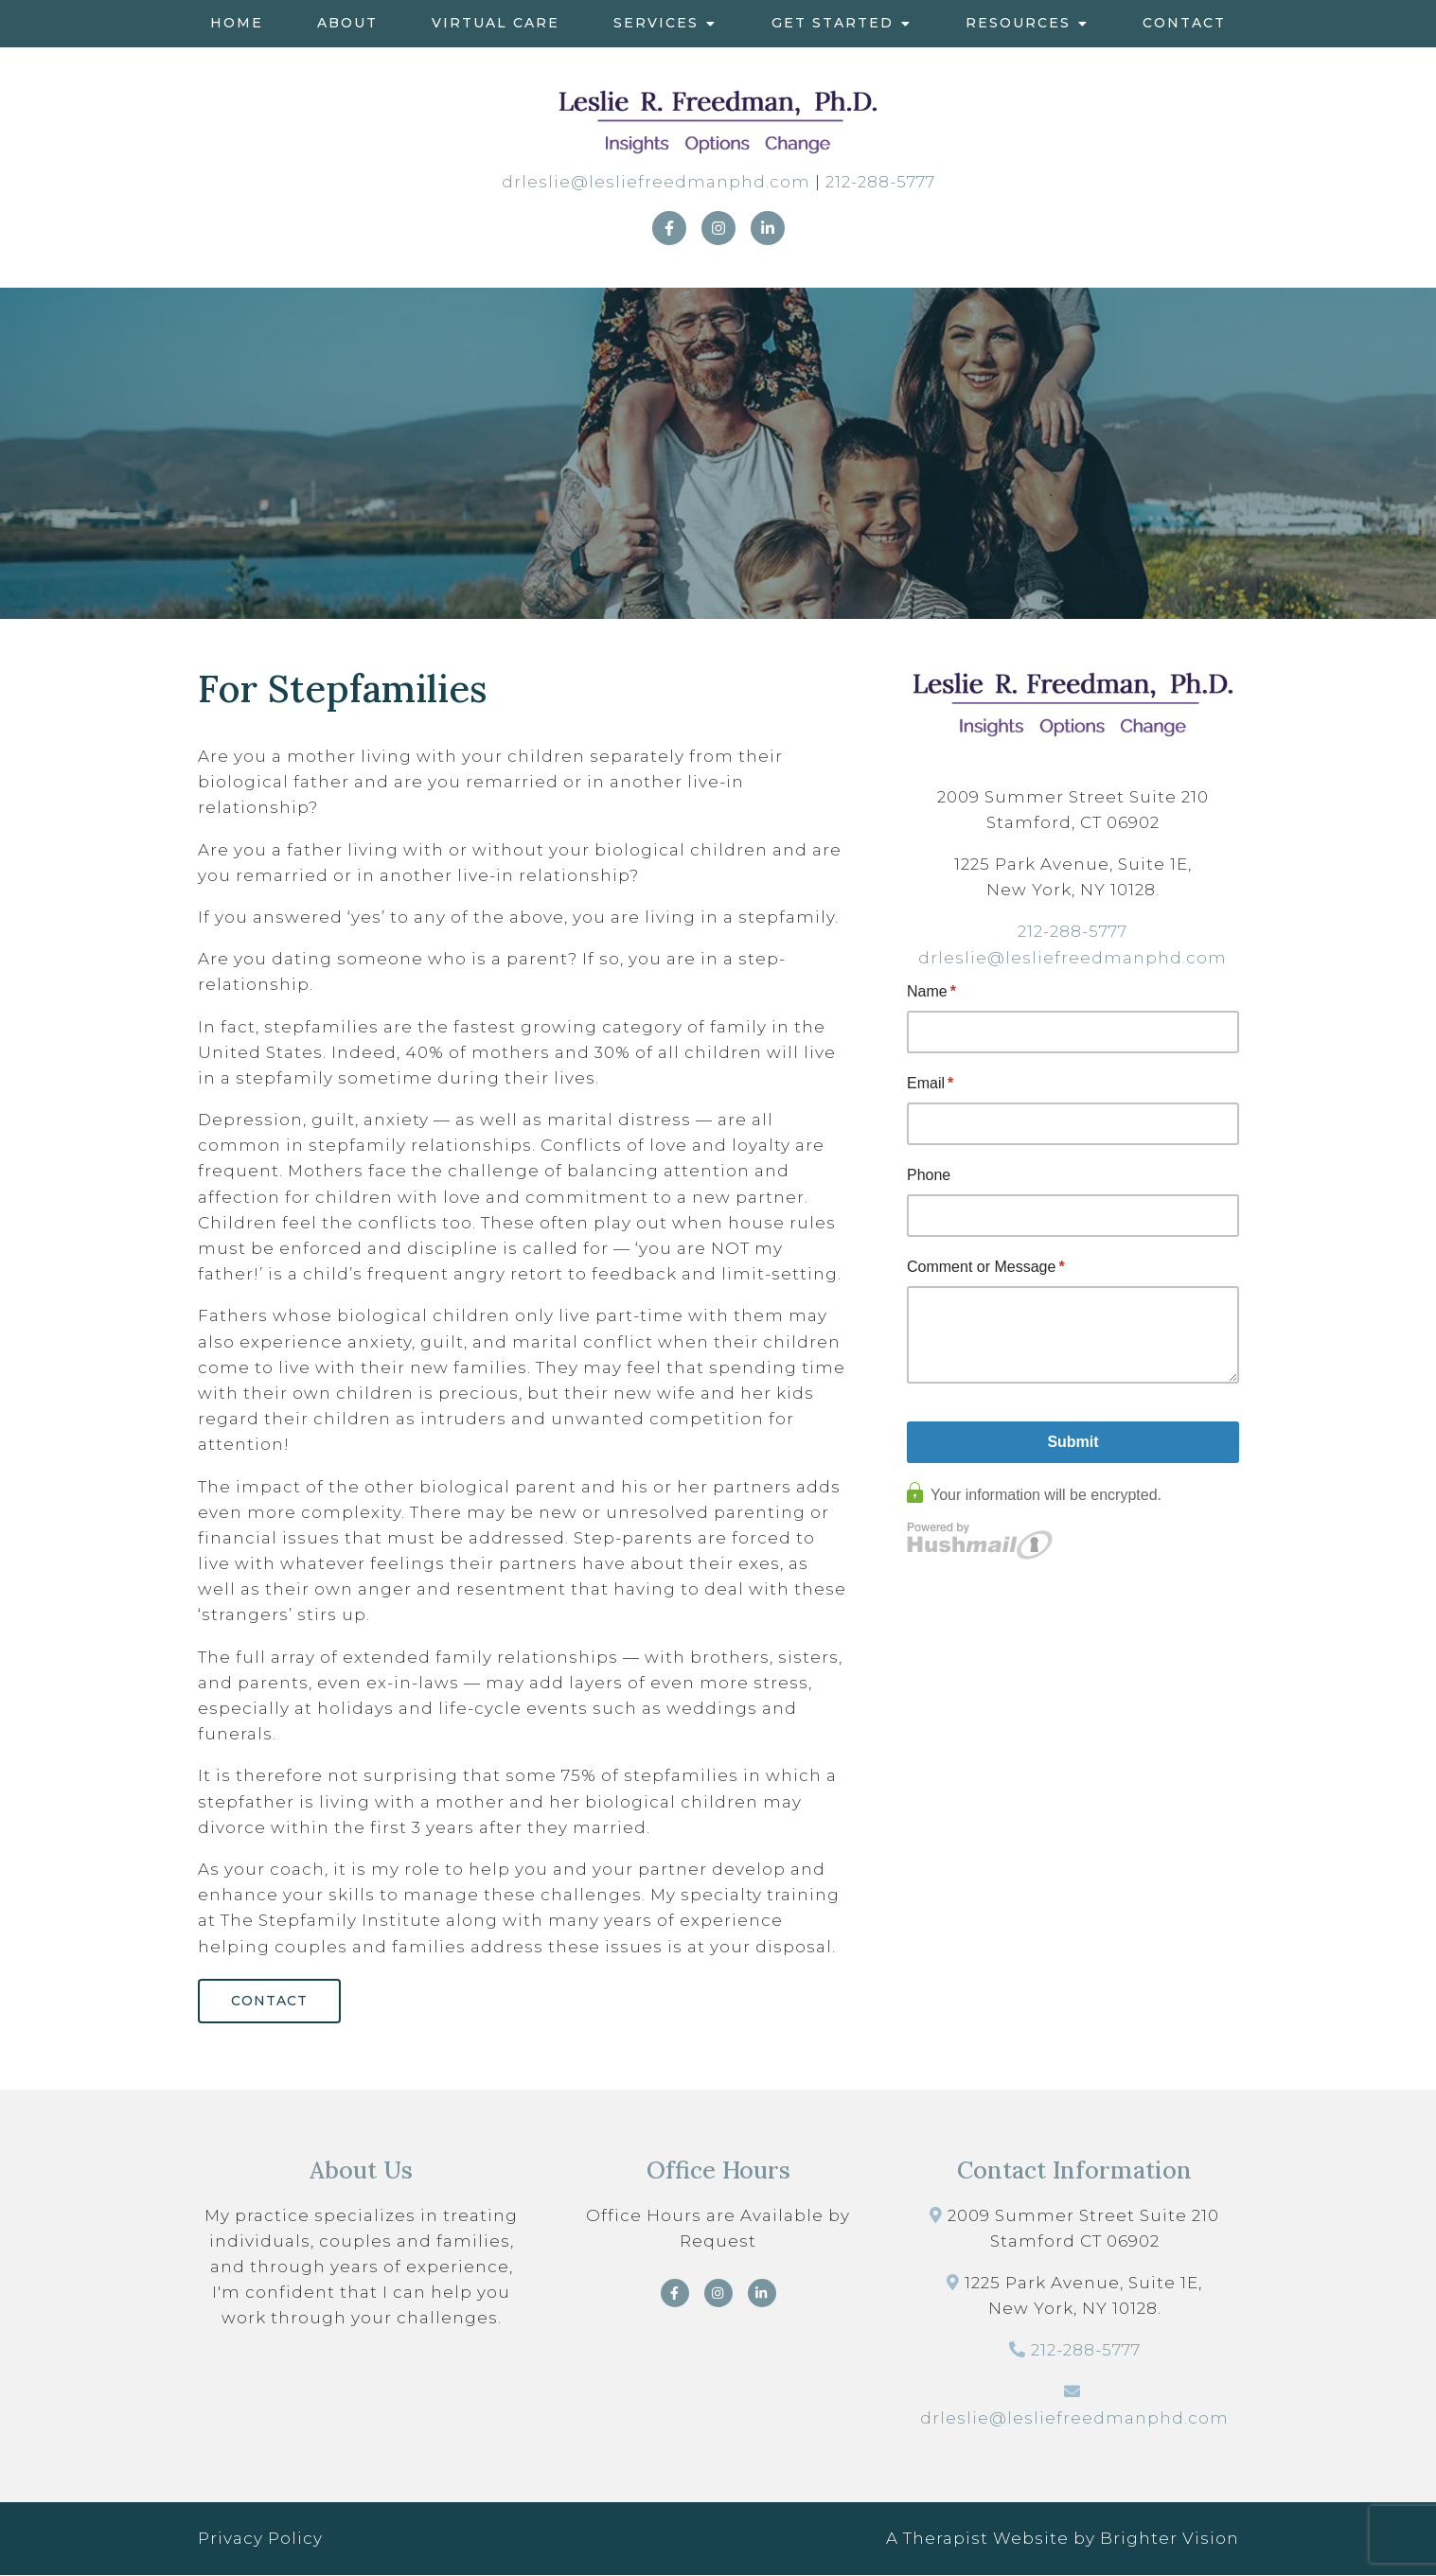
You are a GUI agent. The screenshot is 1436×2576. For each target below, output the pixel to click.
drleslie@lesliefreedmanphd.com (656, 181)
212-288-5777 (880, 181)
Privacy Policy (260, 2539)
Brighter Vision (1169, 2539)
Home (236, 22)
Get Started (832, 22)
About (347, 22)
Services (656, 22)
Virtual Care (495, 22)
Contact (1184, 22)
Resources (1018, 22)
